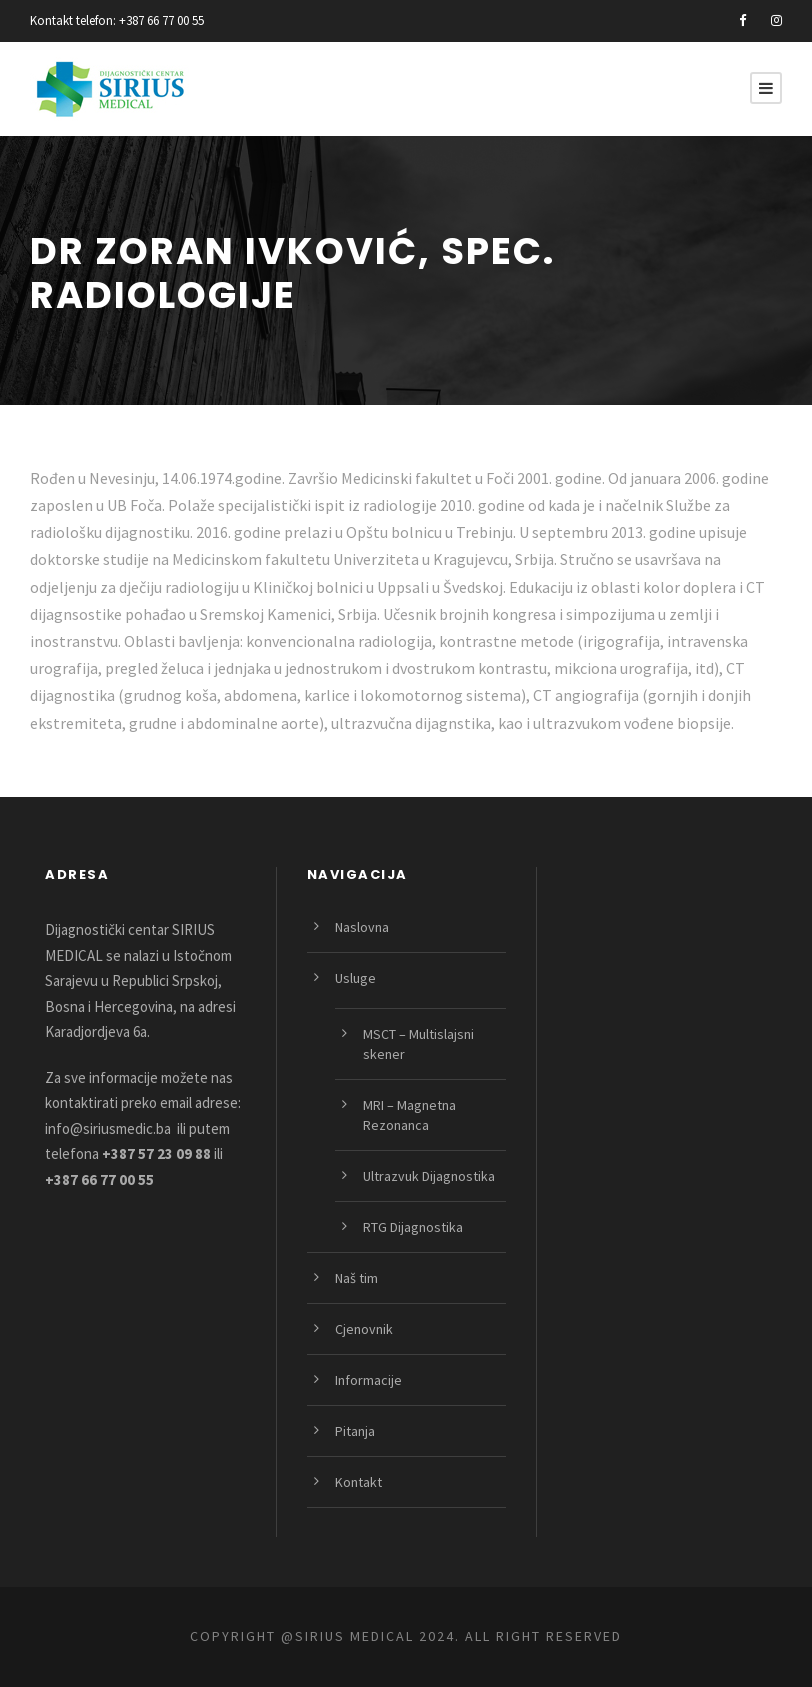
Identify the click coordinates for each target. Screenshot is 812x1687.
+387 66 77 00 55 (161, 20)
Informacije (368, 1380)
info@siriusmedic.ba (108, 1128)
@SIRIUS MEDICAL (347, 1636)
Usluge (355, 978)
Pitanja (355, 1431)
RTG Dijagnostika (413, 1227)
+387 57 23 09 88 (156, 1153)
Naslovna (362, 927)
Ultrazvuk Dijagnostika (429, 1176)
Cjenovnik (364, 1329)
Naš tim (356, 1278)
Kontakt (358, 1482)
